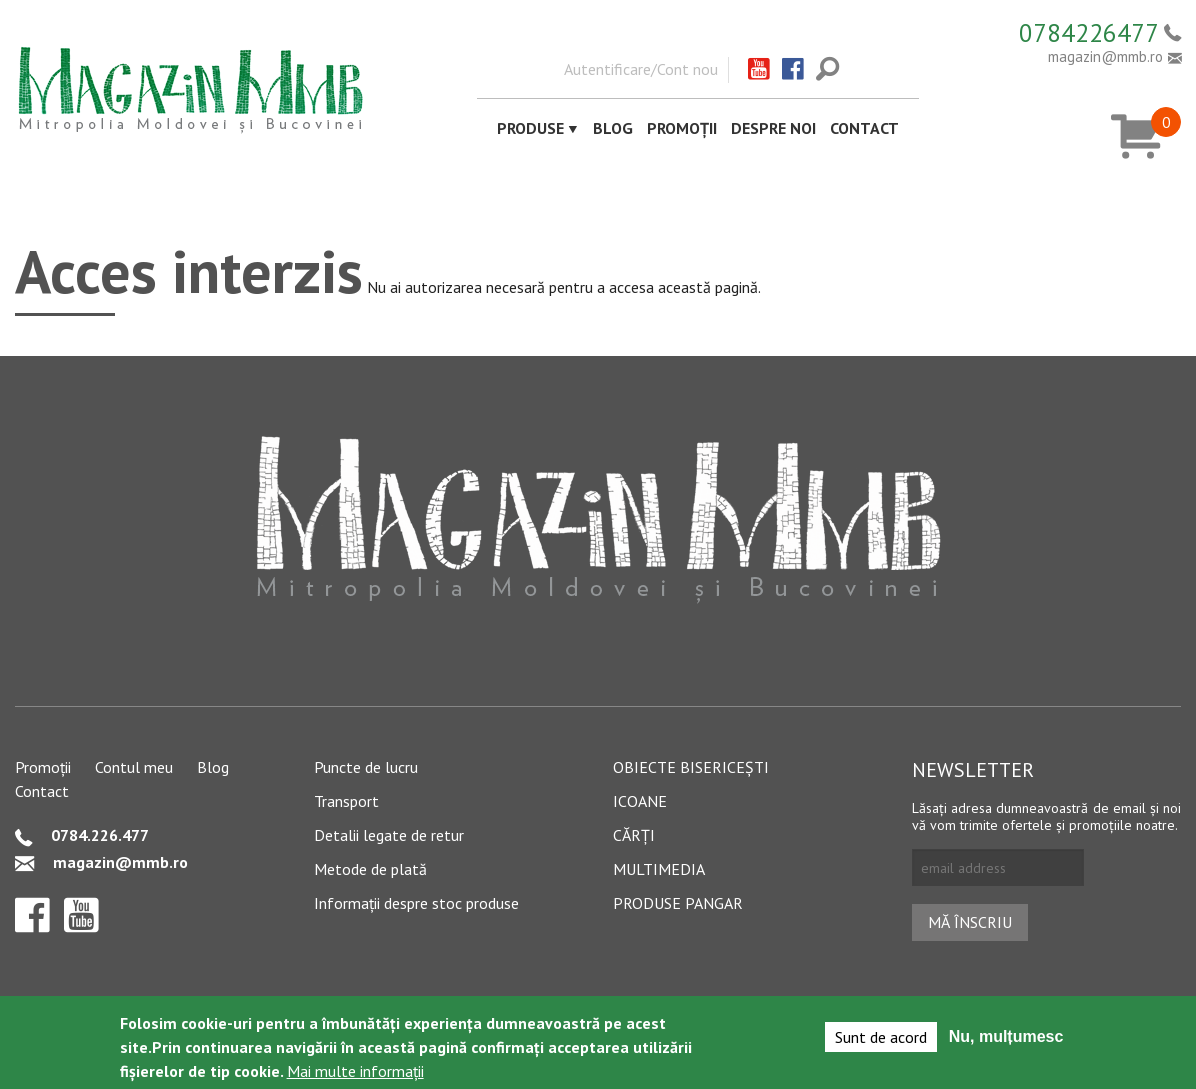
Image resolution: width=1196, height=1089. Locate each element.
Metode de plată (370, 869)
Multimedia (659, 869)
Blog (613, 128)
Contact (864, 128)
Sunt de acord (881, 1038)
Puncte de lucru (366, 767)
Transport (346, 801)
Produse (530, 128)
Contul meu (134, 767)
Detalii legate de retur (389, 835)
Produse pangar (678, 903)
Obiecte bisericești (691, 767)
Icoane (640, 801)
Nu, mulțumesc (1006, 1037)
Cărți (634, 835)
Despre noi (773, 128)
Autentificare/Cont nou (641, 69)
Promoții (682, 128)
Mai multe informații (355, 1072)
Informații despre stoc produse (416, 903)
